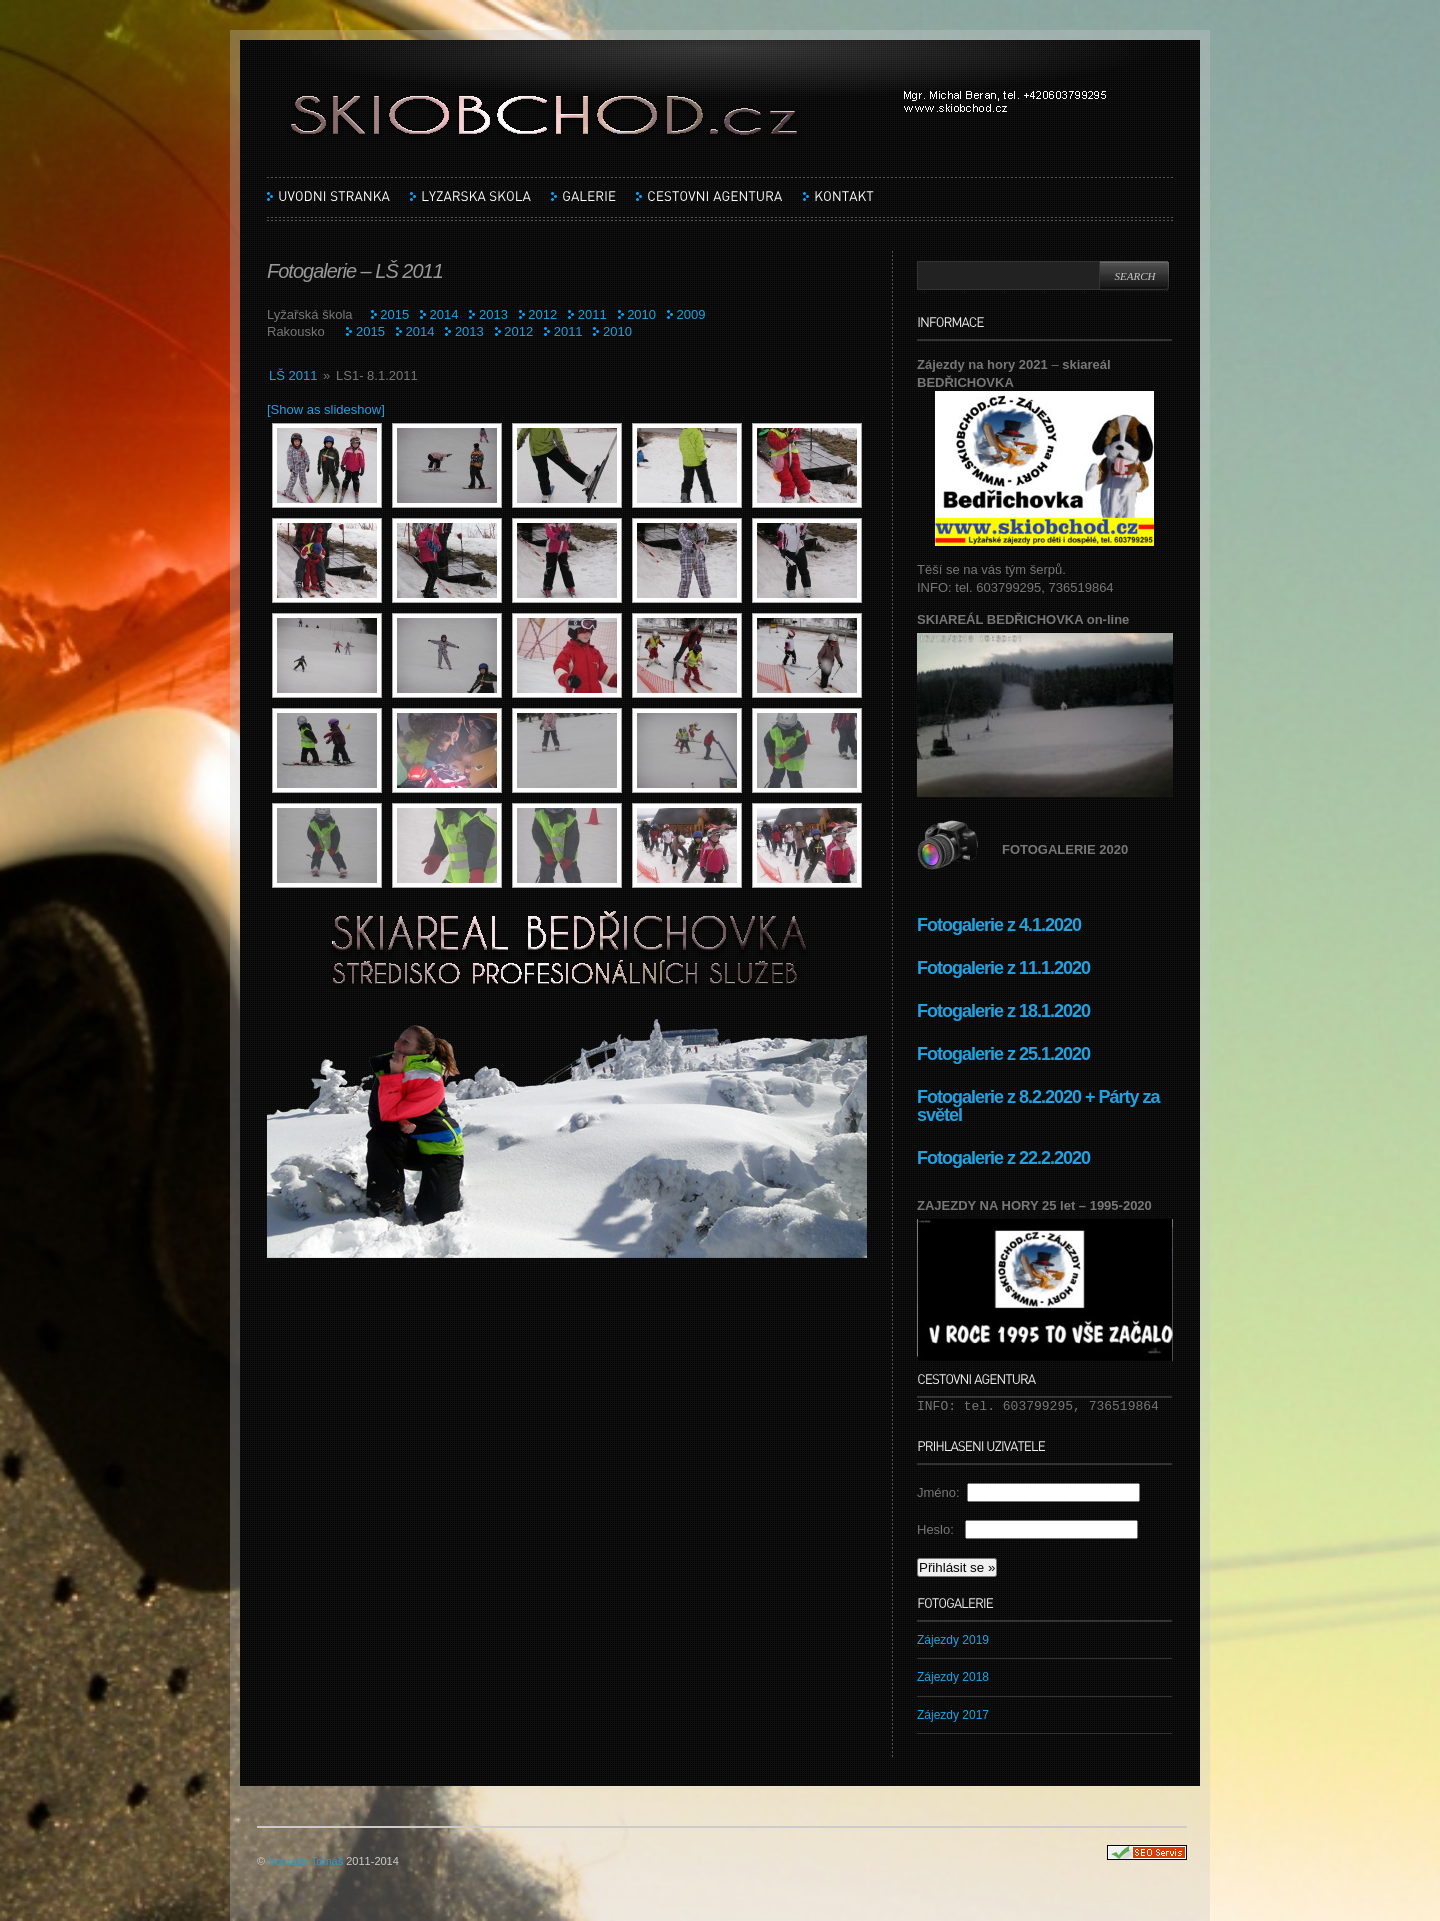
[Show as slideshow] (326, 409)
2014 (444, 314)
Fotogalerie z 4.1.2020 (999, 925)
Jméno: (942, 1492)
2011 (592, 314)
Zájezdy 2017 (953, 1715)
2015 (394, 314)
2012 (542, 314)
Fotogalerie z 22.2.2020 (1005, 1158)
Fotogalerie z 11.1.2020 (1003, 968)
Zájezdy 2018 (953, 1677)
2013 (493, 314)
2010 (641, 314)
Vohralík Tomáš (305, 1861)
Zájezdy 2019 (953, 1640)
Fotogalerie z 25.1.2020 (1003, 1054)
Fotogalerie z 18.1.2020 (1003, 1011)
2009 (691, 314)
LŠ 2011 (293, 375)
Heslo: (941, 1529)
